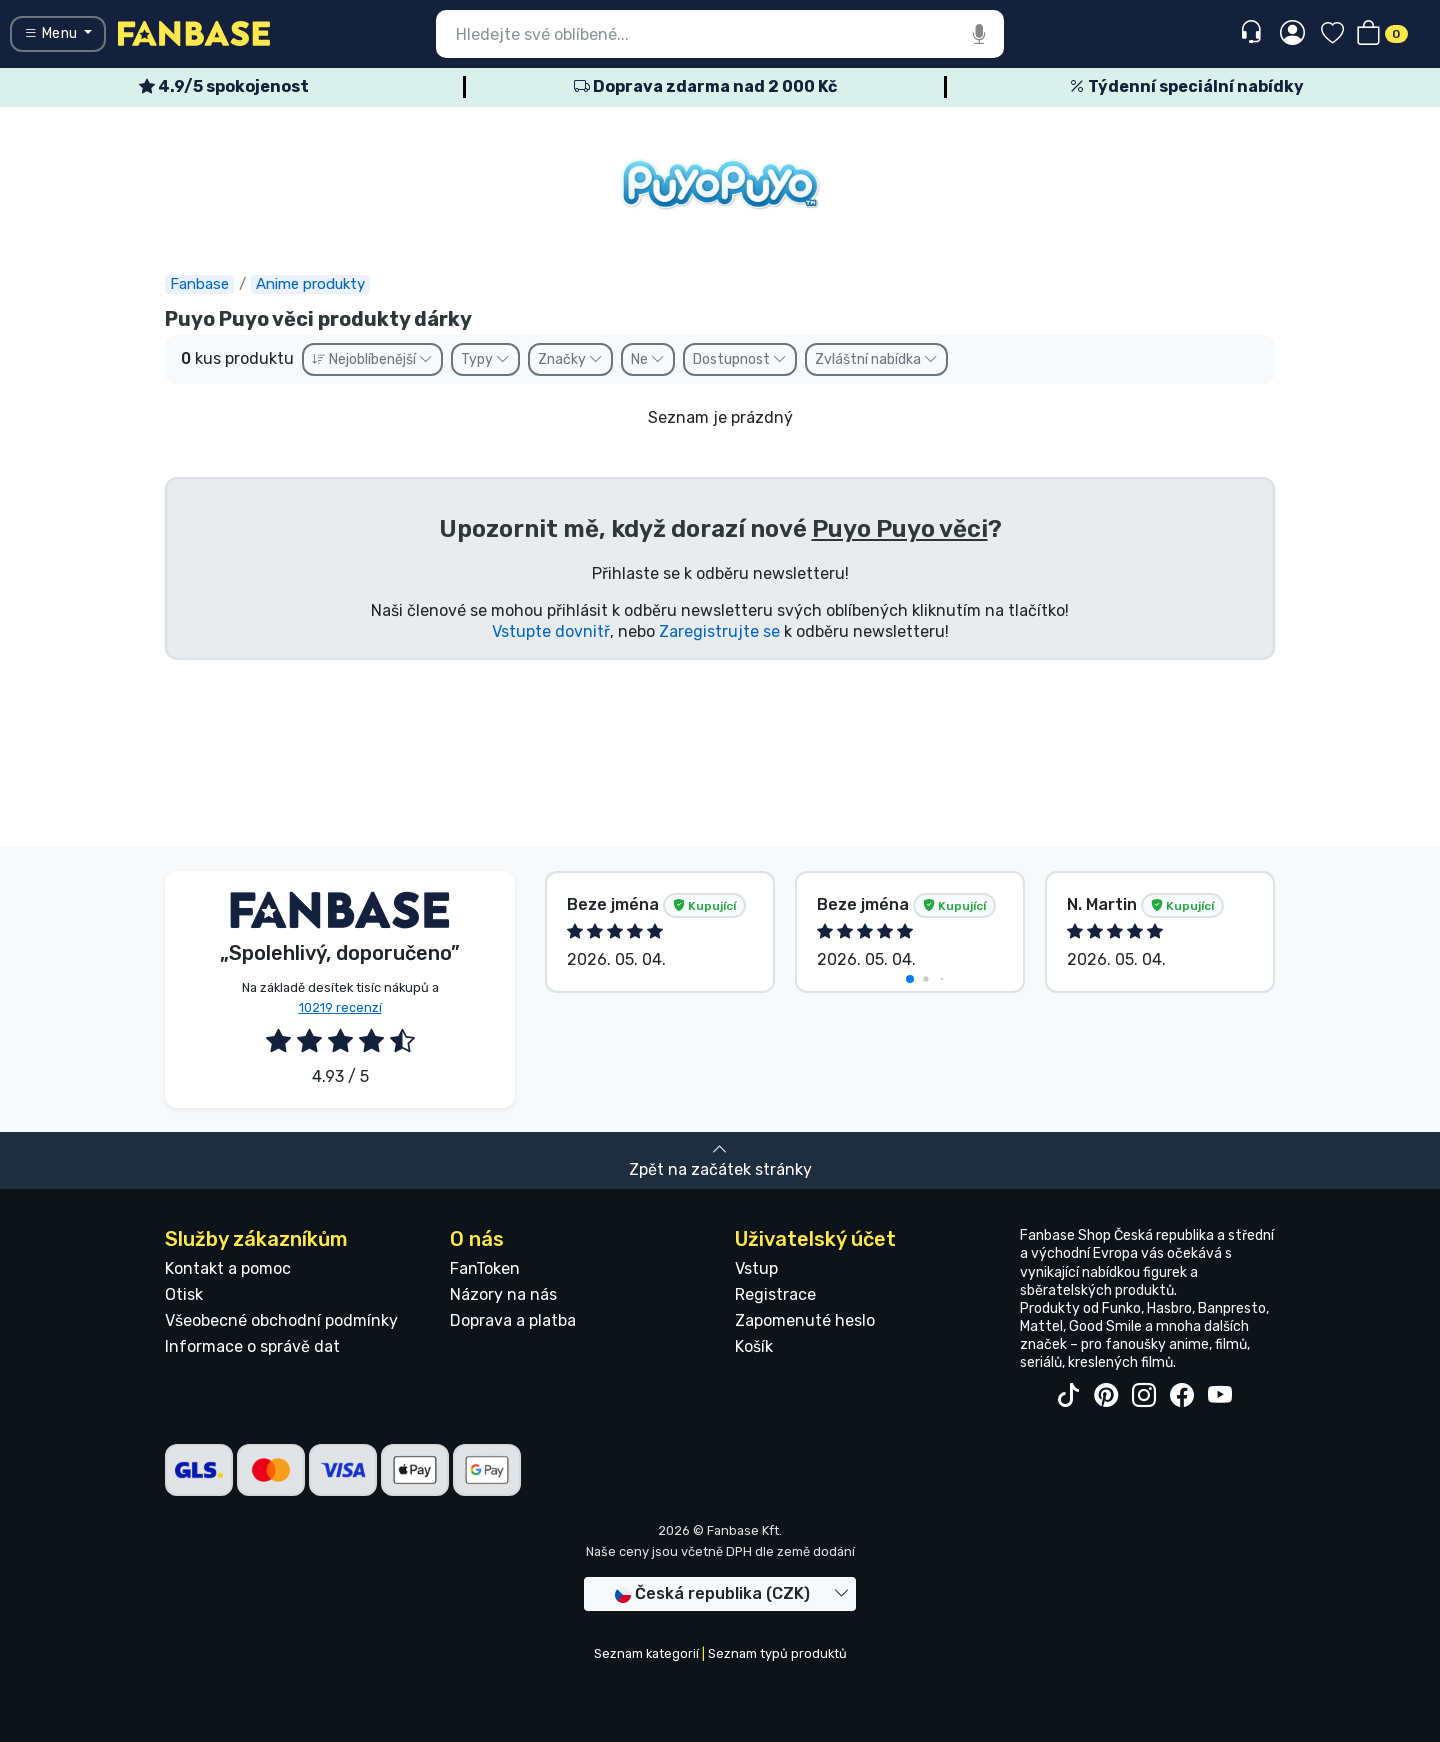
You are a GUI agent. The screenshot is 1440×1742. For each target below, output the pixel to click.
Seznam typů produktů (777, 1653)
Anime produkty (310, 284)
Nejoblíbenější (372, 359)
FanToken (485, 1268)
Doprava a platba (513, 1320)
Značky (570, 359)
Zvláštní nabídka (876, 359)
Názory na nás (503, 1294)
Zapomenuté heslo (805, 1320)
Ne (648, 359)
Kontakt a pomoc (228, 1268)
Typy (485, 359)
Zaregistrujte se (719, 631)
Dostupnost (740, 359)
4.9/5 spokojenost (224, 86)
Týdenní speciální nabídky (1186, 86)
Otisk (184, 1294)
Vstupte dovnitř (551, 631)
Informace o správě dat (252, 1346)
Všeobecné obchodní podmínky (281, 1320)
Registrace (775, 1294)
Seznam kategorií (646, 1653)
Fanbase (199, 284)
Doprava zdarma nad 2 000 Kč (705, 86)
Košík (754, 1346)
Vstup (756, 1268)
